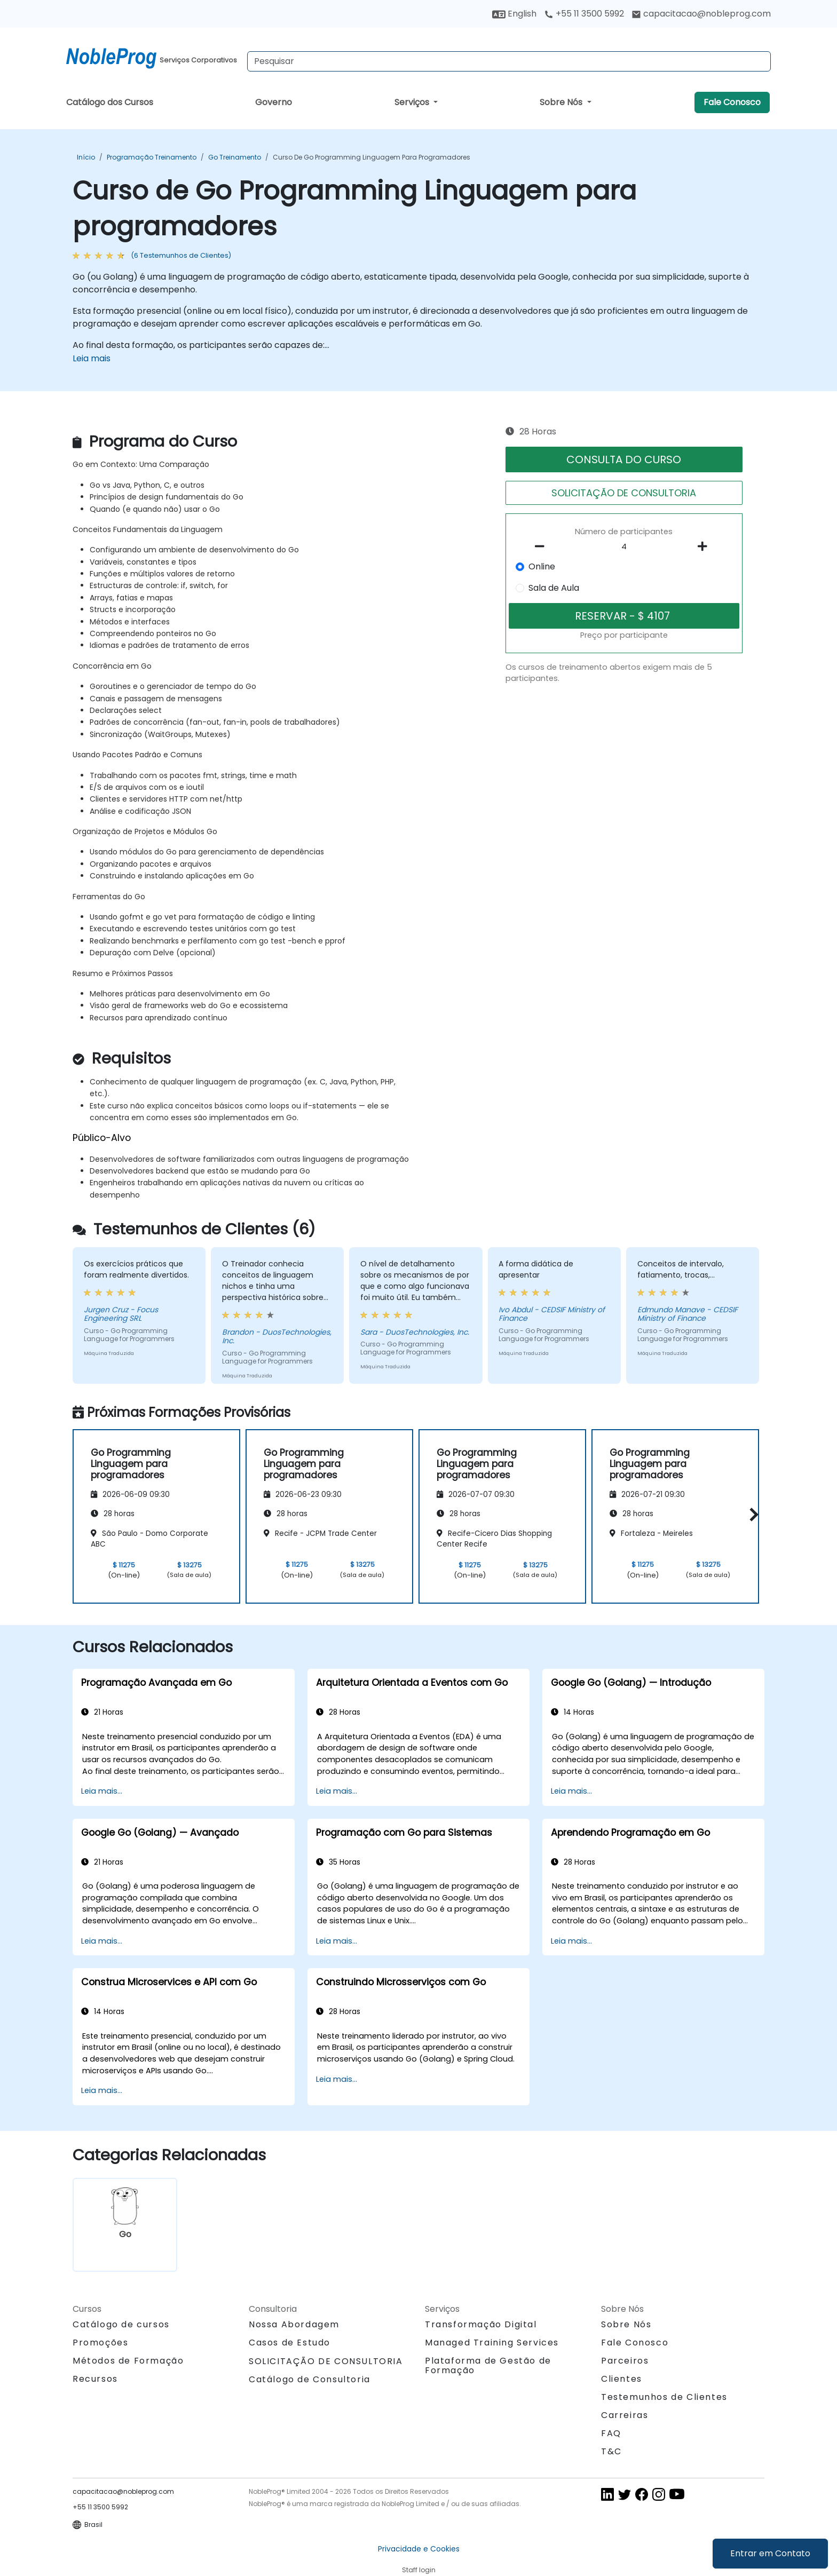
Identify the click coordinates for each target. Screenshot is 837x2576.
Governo (273, 102)
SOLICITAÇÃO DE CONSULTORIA (623, 493)
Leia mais (91, 358)
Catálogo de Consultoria (309, 2379)
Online (541, 566)
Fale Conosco (732, 102)
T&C (611, 2451)
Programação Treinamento (151, 157)
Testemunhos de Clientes (664, 2397)
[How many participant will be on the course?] (624, 547)
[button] (751, 1514)
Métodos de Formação (128, 2361)
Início (86, 157)
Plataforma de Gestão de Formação (488, 2365)
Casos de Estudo (289, 2342)
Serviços (412, 102)
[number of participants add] (705, 546)
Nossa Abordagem (294, 2324)
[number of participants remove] (543, 546)
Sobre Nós (562, 102)
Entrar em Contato (770, 2553)
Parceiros (625, 2361)
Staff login (419, 2569)
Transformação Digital (481, 2324)
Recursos (95, 2379)
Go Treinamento (234, 157)
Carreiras (624, 2415)
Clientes (621, 2379)
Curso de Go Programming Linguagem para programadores (371, 157)
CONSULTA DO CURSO (623, 459)
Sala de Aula (553, 588)
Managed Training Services (492, 2342)
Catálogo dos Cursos (109, 102)
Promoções (100, 2342)
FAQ (611, 2433)
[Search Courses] (509, 61)
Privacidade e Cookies (419, 2548)
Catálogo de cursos (121, 2324)
